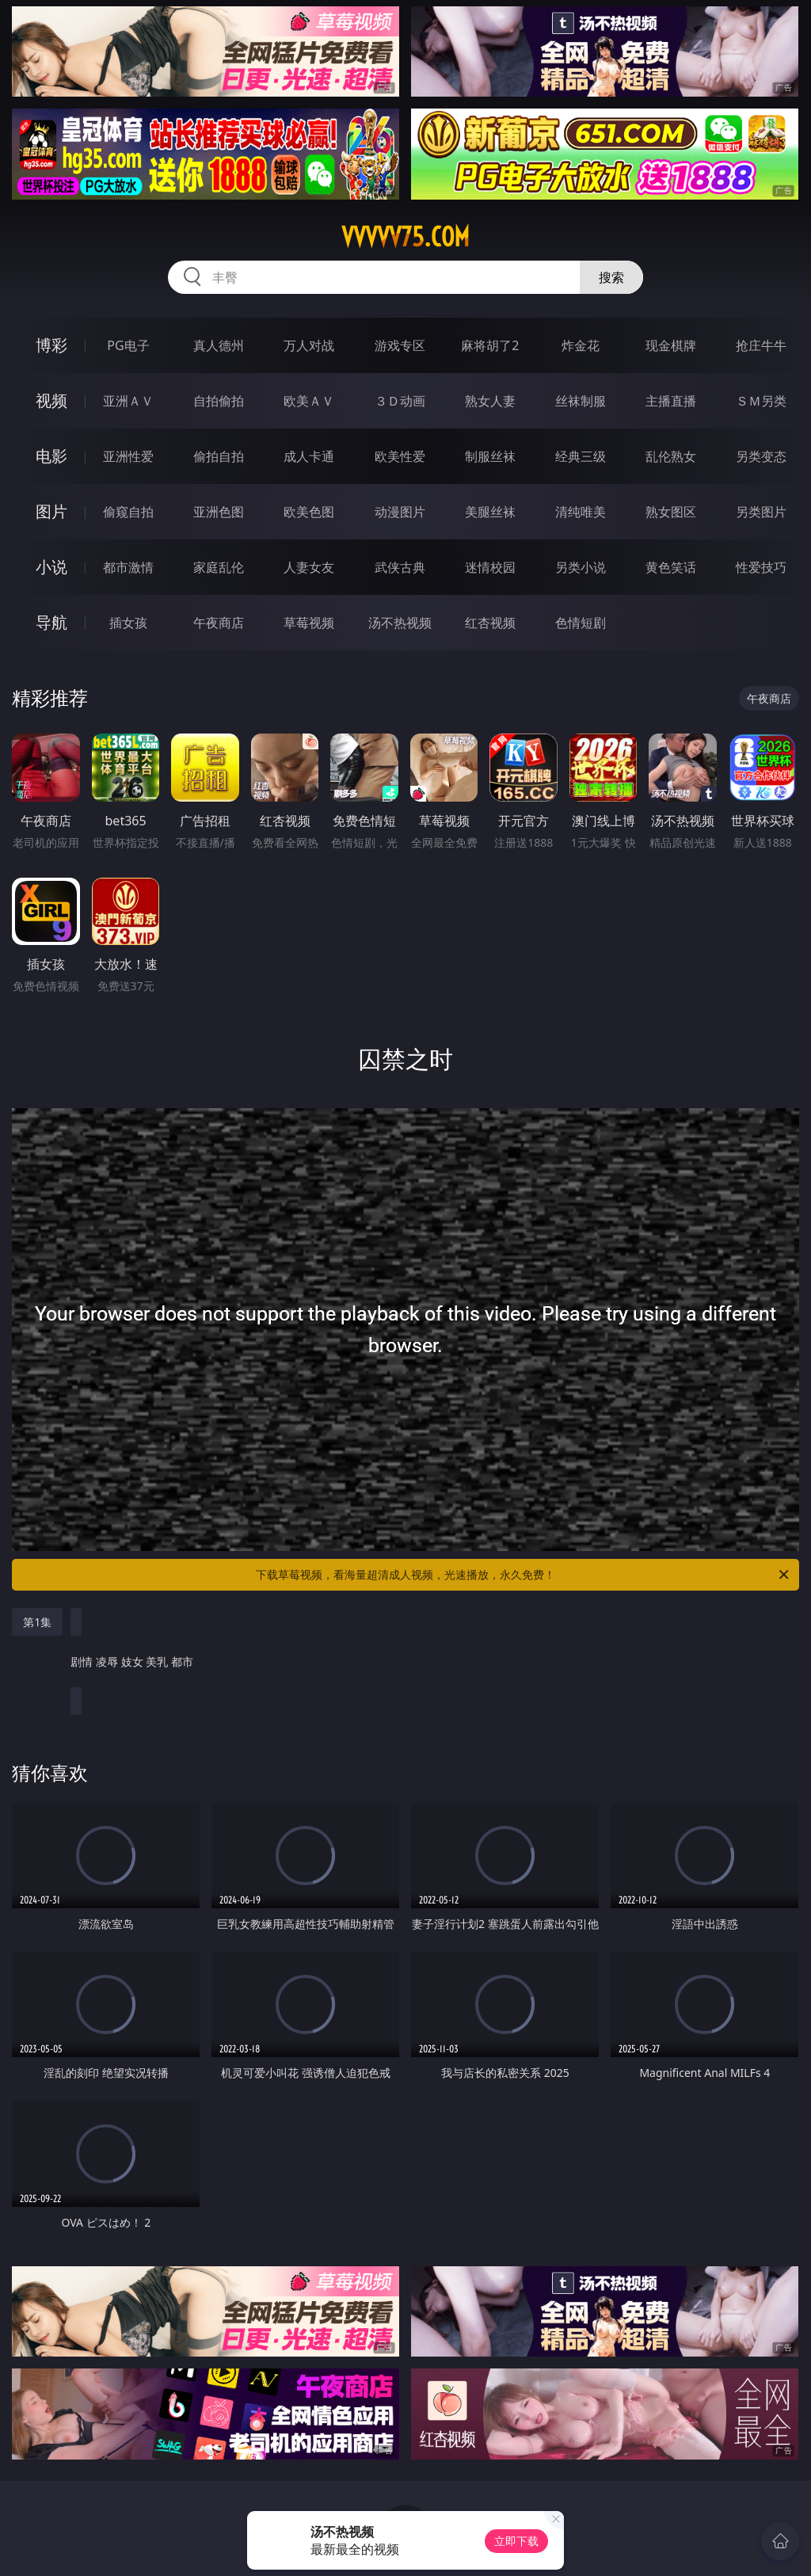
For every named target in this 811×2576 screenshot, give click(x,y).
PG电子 (128, 345)
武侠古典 (400, 567)
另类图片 (761, 511)
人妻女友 (309, 567)
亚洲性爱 (128, 456)
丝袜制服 (580, 401)
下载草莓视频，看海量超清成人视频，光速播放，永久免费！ (523, 1574)
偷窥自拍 (128, 511)
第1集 (37, 1621)
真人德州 (218, 345)
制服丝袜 (490, 456)
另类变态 (761, 456)
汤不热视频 (400, 622)
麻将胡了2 (490, 345)
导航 (51, 622)
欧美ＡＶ (309, 401)
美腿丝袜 (490, 511)
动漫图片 (400, 511)
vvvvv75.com (405, 237)
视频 (51, 400)
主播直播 (670, 401)
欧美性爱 (400, 456)
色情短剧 (580, 622)
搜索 (611, 277)
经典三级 (580, 456)
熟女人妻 (490, 401)
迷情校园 (490, 567)
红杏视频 (490, 622)
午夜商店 (218, 622)
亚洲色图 (218, 511)
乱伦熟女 (670, 456)
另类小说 (580, 567)
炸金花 (581, 345)
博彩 (51, 345)
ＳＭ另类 (761, 401)
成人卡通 (309, 456)
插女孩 (128, 622)
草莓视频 (309, 622)
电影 (51, 456)
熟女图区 (670, 511)
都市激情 (128, 567)
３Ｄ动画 (400, 401)
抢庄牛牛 (761, 345)
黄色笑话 (670, 567)
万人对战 (309, 345)
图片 (51, 511)
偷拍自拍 (218, 456)
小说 (51, 566)
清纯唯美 (580, 511)
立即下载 (516, 2540)
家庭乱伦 (218, 567)
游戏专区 (400, 345)
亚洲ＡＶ (128, 401)
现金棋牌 (670, 345)
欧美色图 (309, 511)
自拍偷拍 (218, 401)
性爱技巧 (761, 567)
